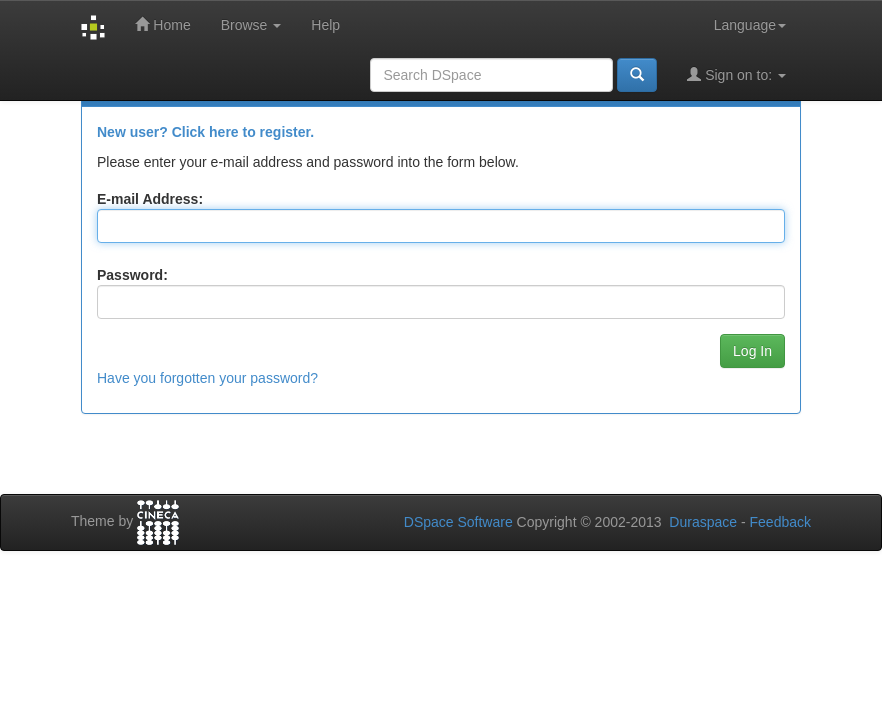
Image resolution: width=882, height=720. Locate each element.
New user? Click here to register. (205, 132)
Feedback (780, 522)
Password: (132, 275)
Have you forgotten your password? (207, 378)
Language (750, 25)
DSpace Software (458, 522)
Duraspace (703, 522)
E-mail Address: (150, 199)
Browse (251, 25)
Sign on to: (736, 74)
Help (325, 25)
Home (162, 24)
